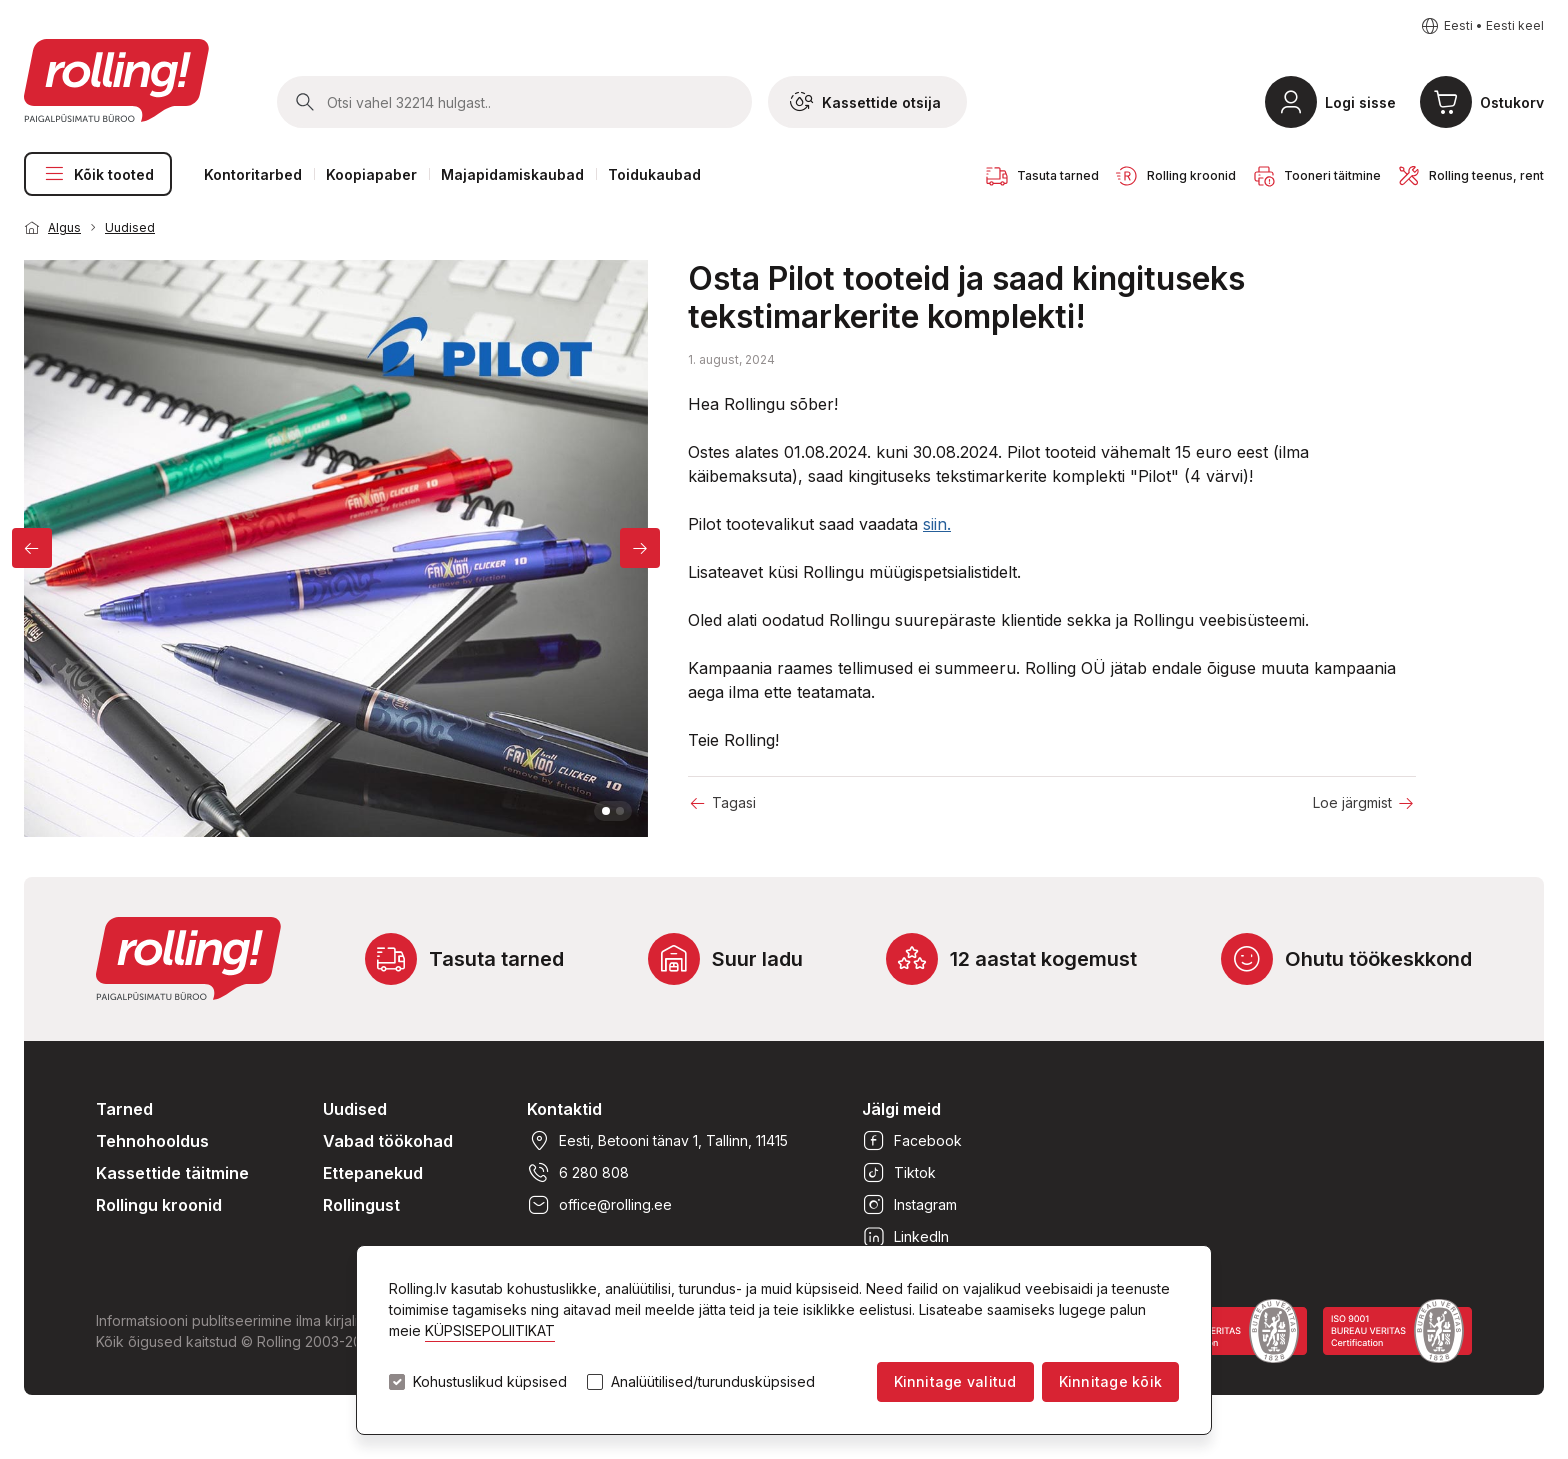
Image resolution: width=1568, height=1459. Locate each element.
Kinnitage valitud (955, 1381)
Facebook (912, 1141)
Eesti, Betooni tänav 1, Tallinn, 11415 (657, 1141)
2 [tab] (620, 811)
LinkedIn (905, 1237)
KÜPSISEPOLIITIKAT (490, 1330)
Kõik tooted (98, 174)
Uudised (130, 227)
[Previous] (32, 548)
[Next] (640, 548)
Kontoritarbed (253, 174)
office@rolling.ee (599, 1205)
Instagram (909, 1205)
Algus (64, 227)
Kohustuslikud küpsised (490, 1382)
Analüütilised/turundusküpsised (713, 1382)
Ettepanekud (373, 1173)
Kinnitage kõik (1110, 1381)
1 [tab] (606, 811)
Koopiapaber (371, 174)
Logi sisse (1360, 102)
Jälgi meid (901, 1109)
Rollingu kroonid (159, 1205)
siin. (937, 524)
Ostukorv (1512, 102)
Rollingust (361, 1205)
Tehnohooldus (152, 1141)
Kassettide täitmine (172, 1173)
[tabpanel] (336, 548)
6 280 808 (578, 1173)
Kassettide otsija (865, 102)
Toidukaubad (654, 174)
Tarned (124, 1109)
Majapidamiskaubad (512, 174)
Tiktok (899, 1173)
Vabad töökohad (388, 1141)
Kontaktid (564, 1109)
